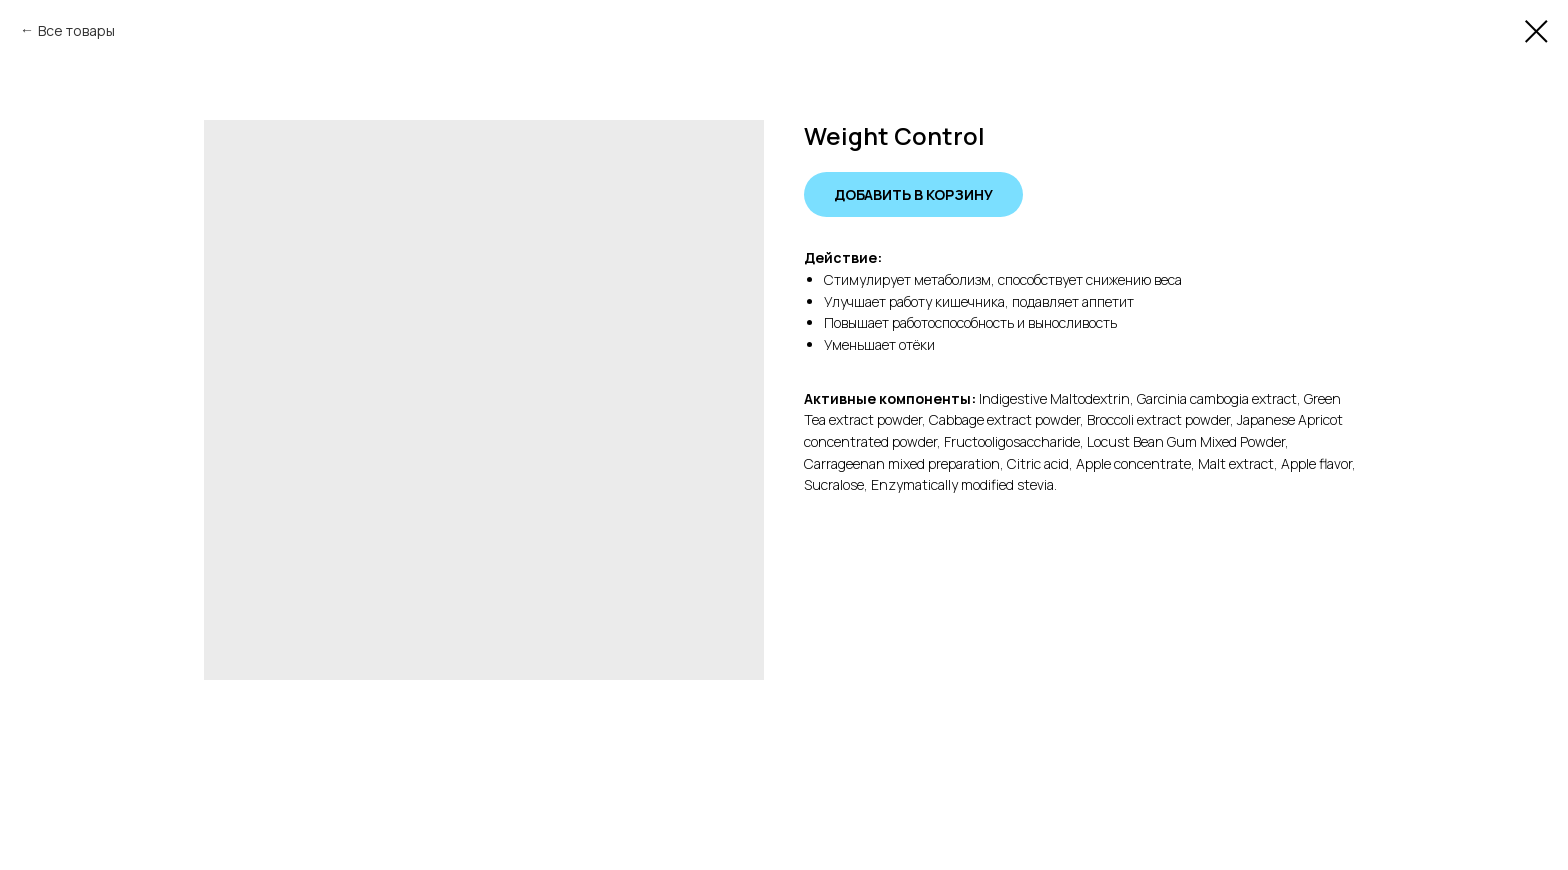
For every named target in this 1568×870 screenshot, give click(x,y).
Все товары (76, 30)
